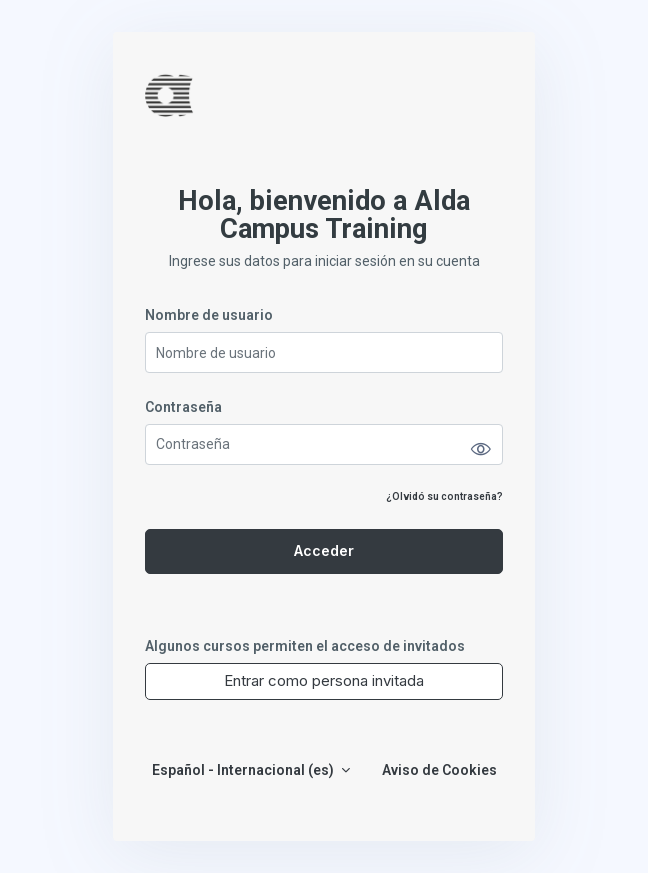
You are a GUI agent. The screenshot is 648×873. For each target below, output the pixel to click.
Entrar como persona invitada (324, 680)
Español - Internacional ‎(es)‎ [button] (244, 770)
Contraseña (183, 407)
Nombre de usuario (209, 315)
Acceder (324, 550)
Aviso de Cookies (439, 770)
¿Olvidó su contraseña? (444, 496)
